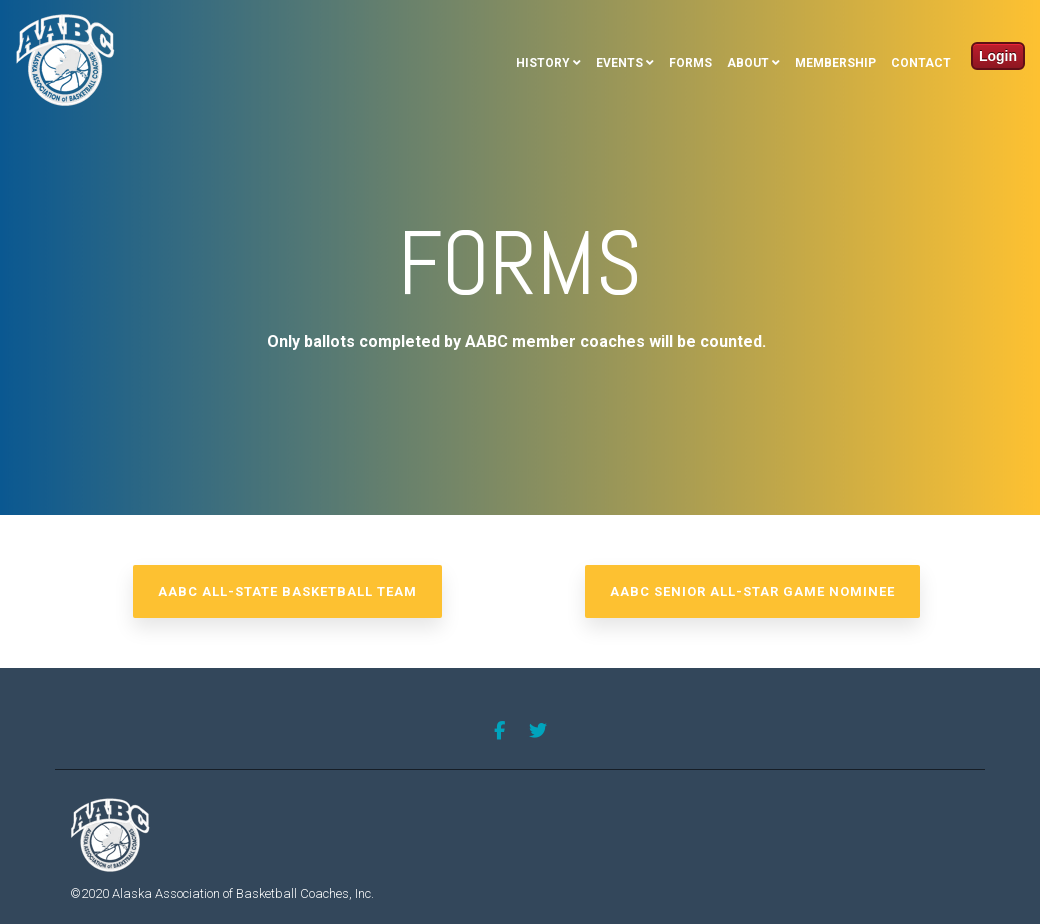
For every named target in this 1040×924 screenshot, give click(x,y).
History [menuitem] (543, 63)
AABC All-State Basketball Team (287, 591)
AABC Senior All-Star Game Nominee (752, 591)
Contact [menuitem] (921, 63)
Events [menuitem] (619, 63)
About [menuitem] (748, 63)
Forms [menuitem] (690, 63)
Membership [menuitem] (835, 63)
